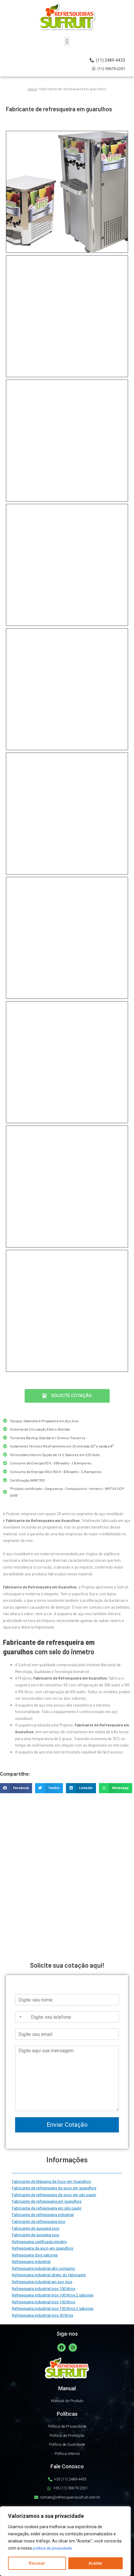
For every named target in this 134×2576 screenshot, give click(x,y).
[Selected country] (19, 2017)
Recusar (37, 2563)
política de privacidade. (54, 2548)
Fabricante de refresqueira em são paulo (46, 2208)
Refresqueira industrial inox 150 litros (43, 2302)
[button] (67, 41)
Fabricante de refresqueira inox (38, 2221)
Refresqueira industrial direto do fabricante (49, 2275)
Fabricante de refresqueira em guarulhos (46, 2201)
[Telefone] (67, 2017)
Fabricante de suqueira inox (35, 2228)
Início (32, 89)
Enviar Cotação (67, 2124)
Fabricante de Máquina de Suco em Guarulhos (51, 2181)
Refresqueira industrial (31, 2261)
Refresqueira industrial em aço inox (42, 2282)
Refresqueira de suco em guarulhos (42, 2248)
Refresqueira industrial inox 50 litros (42, 2315)
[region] (65, 2541)
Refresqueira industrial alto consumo (43, 2268)
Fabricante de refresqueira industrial (43, 2214)
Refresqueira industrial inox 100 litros (43, 2288)
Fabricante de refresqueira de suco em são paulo (54, 2195)
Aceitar (96, 2563)
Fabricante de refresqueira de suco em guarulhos (54, 2188)
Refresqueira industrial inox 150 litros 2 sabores (52, 2308)
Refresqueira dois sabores (35, 2255)
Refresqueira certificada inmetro (39, 2241)
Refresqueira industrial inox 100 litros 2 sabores (52, 2295)
